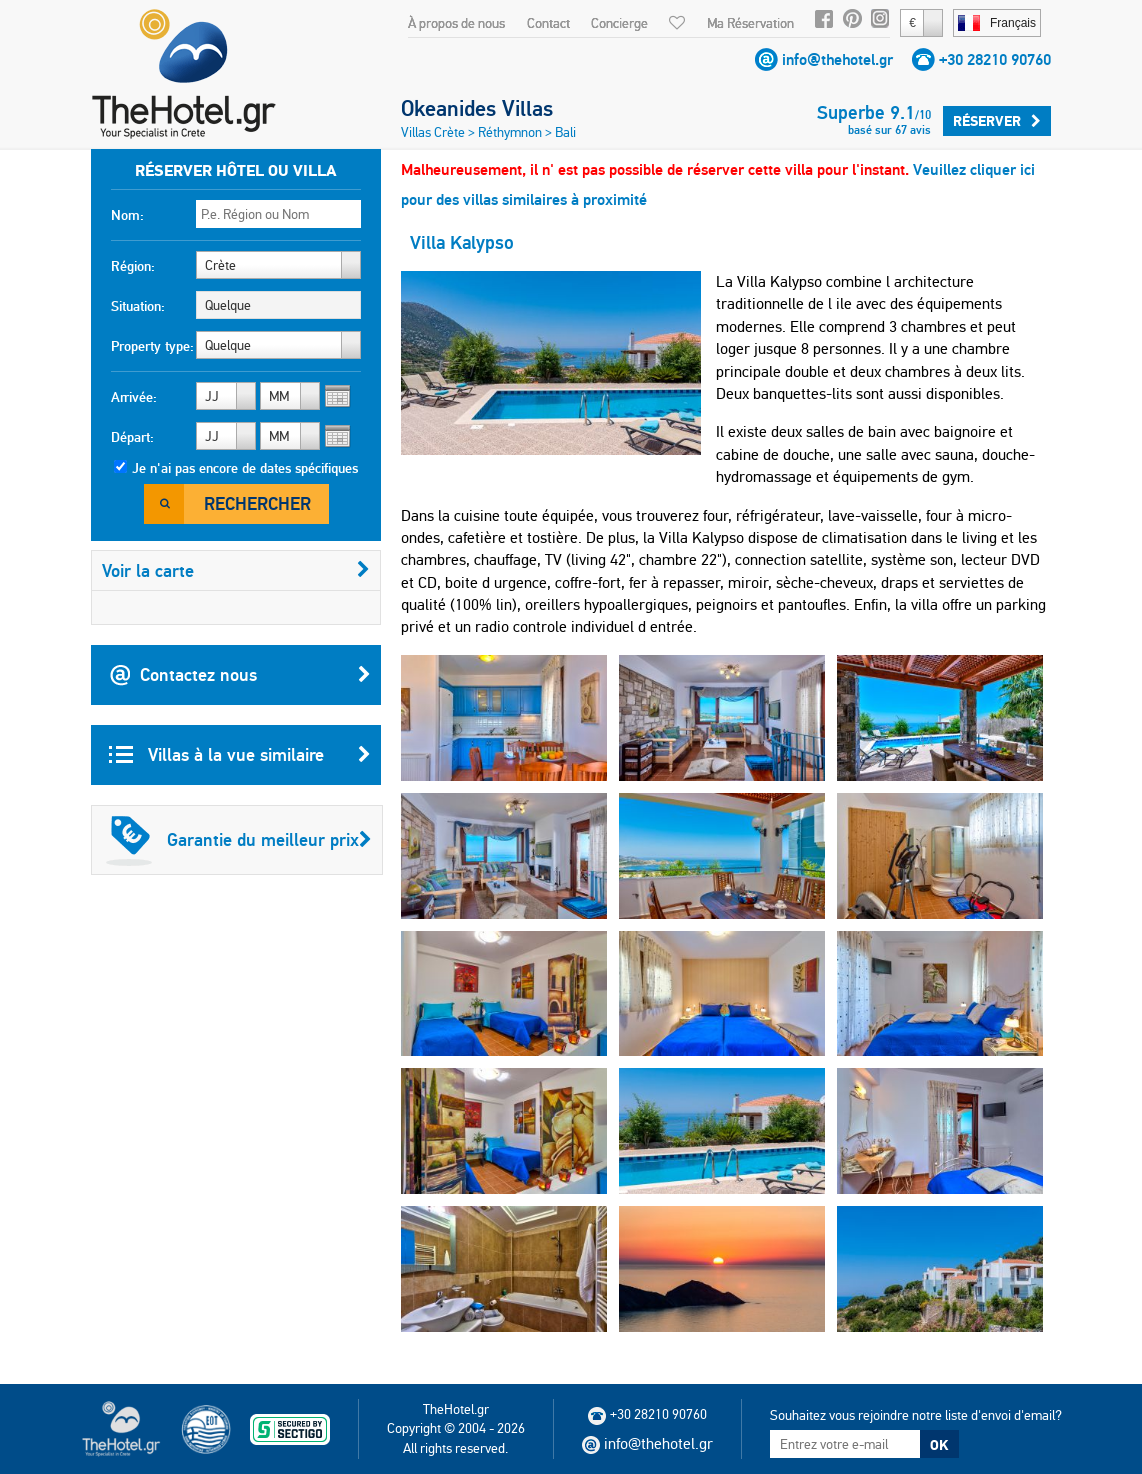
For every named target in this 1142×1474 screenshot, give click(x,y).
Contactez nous (240, 675)
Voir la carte (236, 570)
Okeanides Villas (477, 108)
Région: (133, 266)
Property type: (152, 346)
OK (939, 1445)
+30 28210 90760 (995, 59)
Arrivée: (134, 397)
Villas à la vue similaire (240, 755)
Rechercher (257, 503)
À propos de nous (456, 23)
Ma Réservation (750, 23)
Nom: (127, 215)
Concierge (619, 23)
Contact (548, 23)
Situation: (138, 306)
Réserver (997, 121)
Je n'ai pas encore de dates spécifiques (245, 468)
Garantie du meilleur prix (239, 840)
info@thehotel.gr (837, 59)
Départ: (132, 437)
